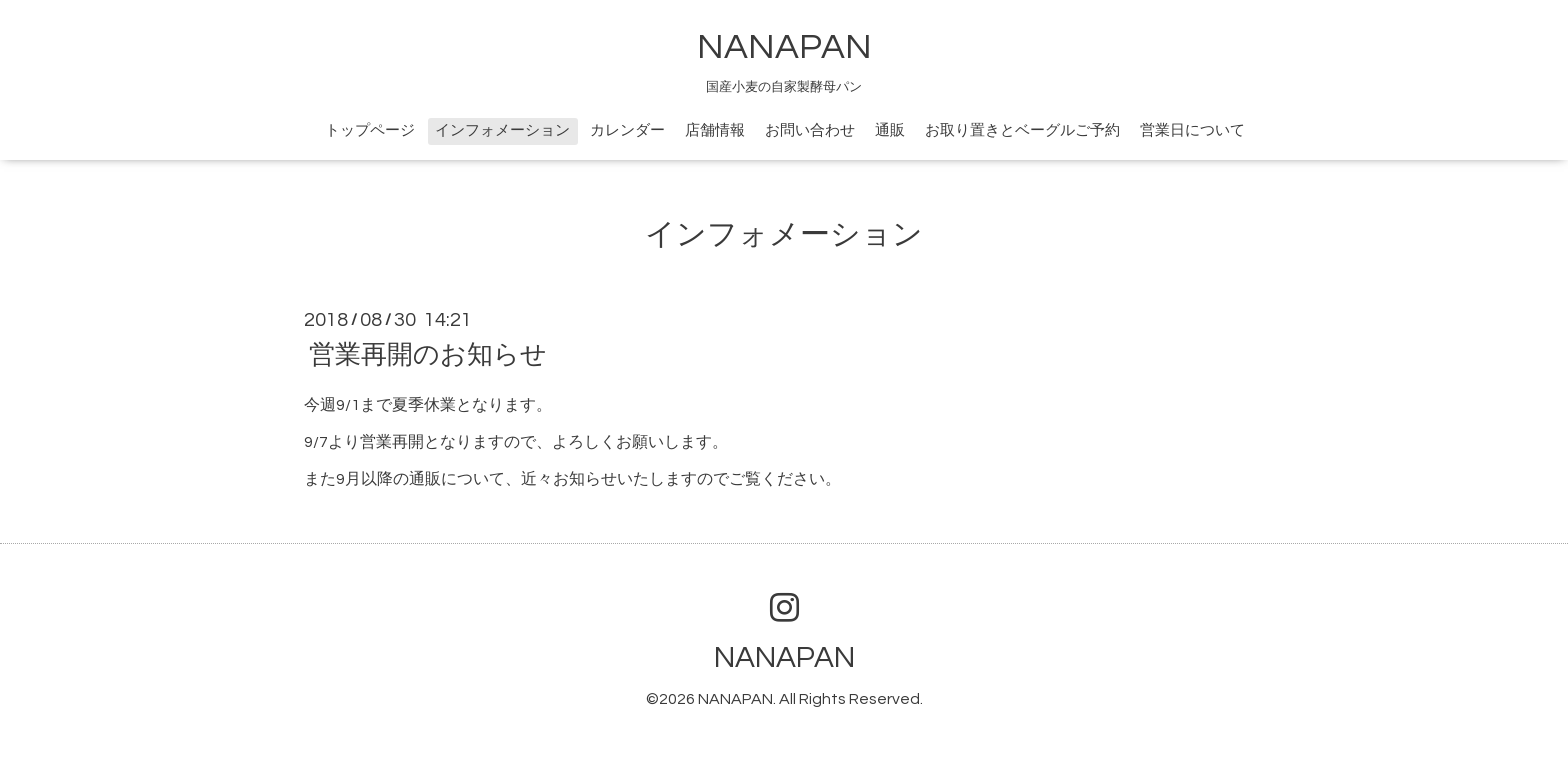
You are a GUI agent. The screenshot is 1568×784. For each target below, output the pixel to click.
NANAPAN (784, 47)
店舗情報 (715, 130)
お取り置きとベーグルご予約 (1022, 130)
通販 (890, 130)
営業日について (1192, 130)
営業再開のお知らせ (428, 355)
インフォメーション (502, 130)
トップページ (370, 130)
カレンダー (627, 130)
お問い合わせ (810, 130)
